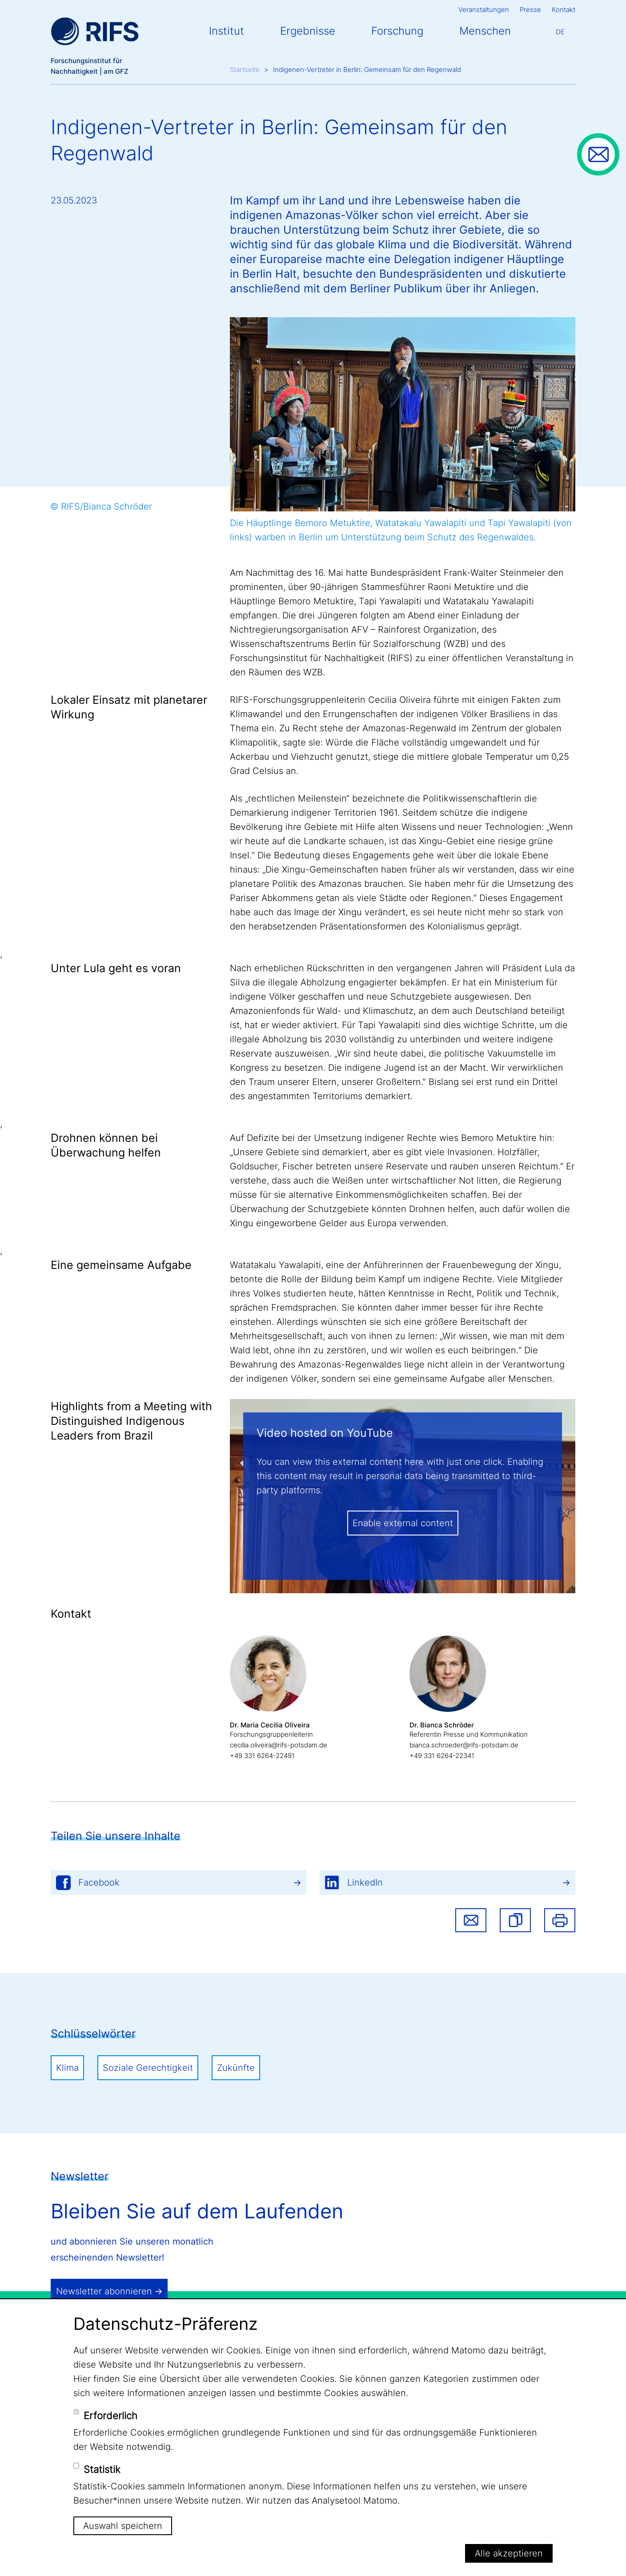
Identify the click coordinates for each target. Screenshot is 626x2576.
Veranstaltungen (483, 9)
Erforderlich (110, 2415)
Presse (530, 9)
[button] (515, 1920)
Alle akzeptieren (509, 2553)
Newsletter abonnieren (104, 2291)
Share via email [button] (470, 1920)
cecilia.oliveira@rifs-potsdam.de (278, 1745)
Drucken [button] (559, 1920)
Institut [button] (226, 30)
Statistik (102, 2469)
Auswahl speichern (122, 2525)
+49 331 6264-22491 (262, 1755)
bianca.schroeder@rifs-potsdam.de (463, 1745)
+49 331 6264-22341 (441, 1755)
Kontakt (563, 9)
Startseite (245, 69)
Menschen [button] (485, 30)
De (560, 32)
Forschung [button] (397, 30)
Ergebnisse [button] (307, 30)
